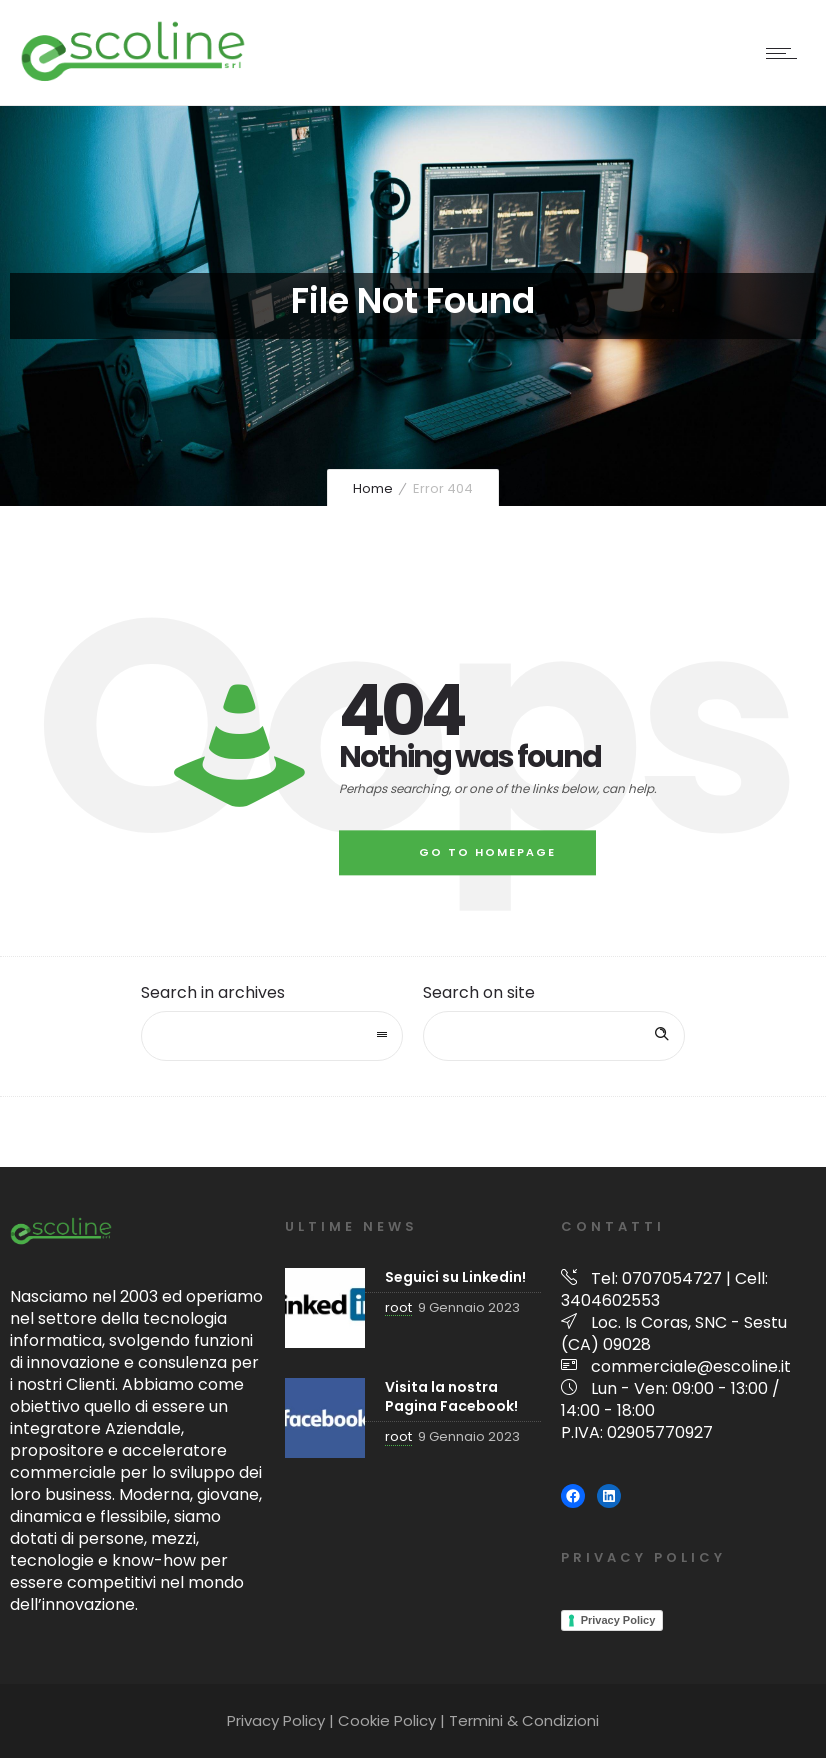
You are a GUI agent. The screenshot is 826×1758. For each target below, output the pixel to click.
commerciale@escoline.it (691, 1366)
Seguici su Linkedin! (455, 1277)
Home (373, 488)
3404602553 (610, 1300)
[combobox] (272, 1036)
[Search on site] (554, 1036)
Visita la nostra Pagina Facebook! (451, 1396)
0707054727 (672, 1278)
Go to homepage (487, 852)
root (398, 1307)
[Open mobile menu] (786, 53)
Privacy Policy (618, 1620)
